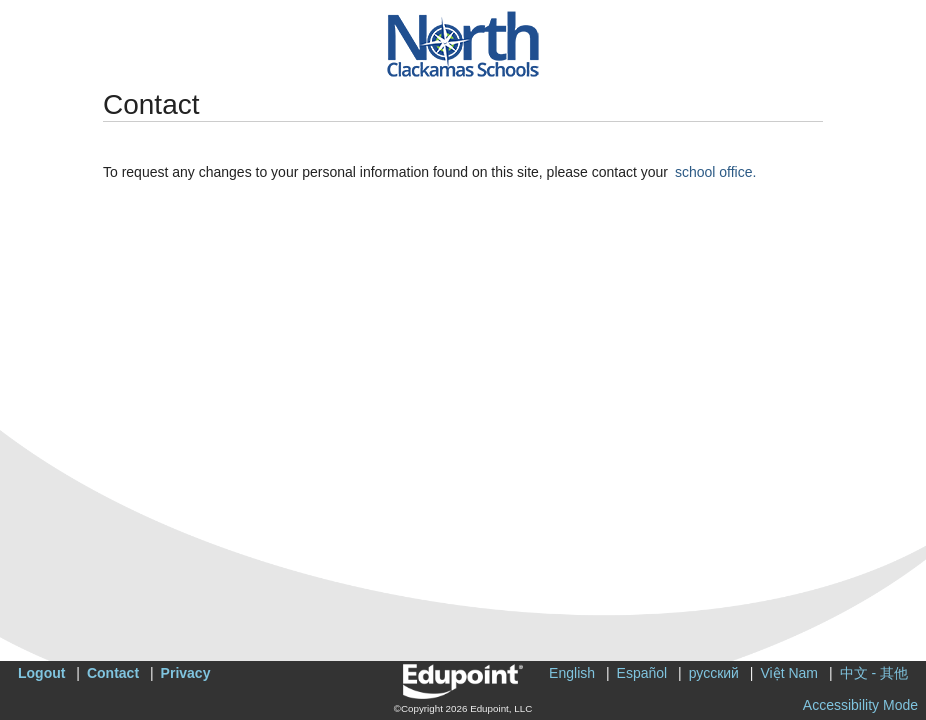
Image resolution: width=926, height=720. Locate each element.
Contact (113, 673)
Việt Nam (789, 673)
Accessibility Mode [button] (860, 705)
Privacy (186, 673)
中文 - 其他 (874, 673)
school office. (715, 172)
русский (714, 673)
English (572, 673)
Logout (41, 673)
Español (642, 673)
